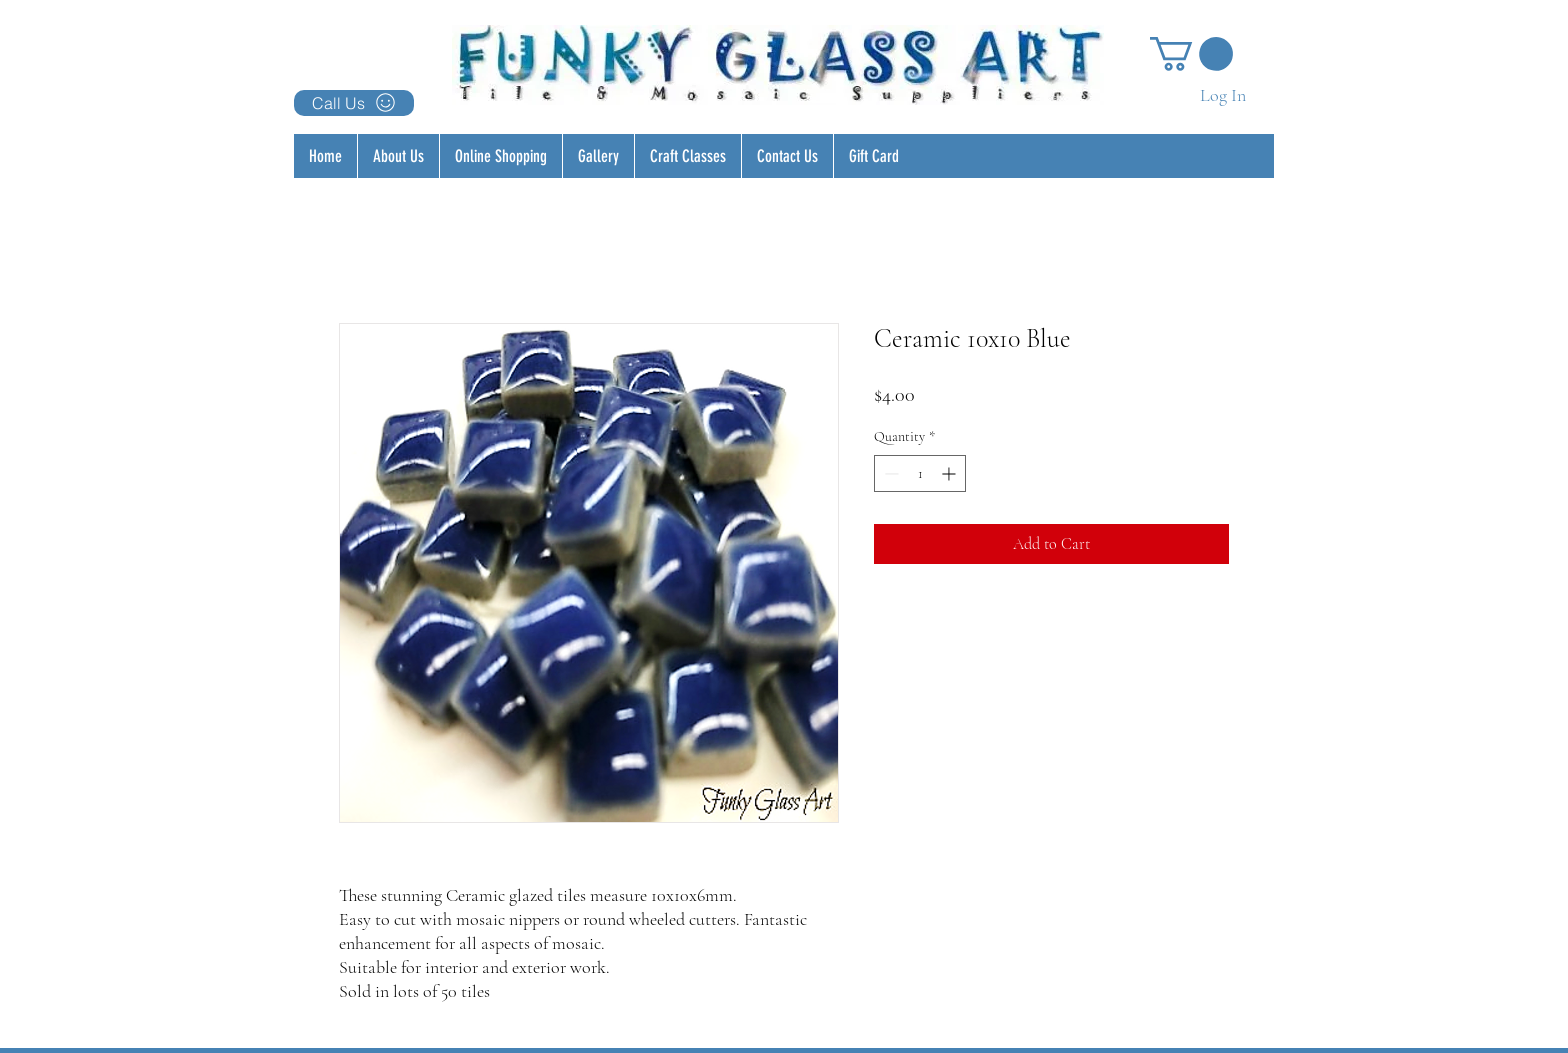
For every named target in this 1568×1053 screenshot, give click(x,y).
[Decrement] (889, 473)
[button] (1191, 54)
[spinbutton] (920, 473)
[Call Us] (354, 103)
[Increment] (950, 473)
